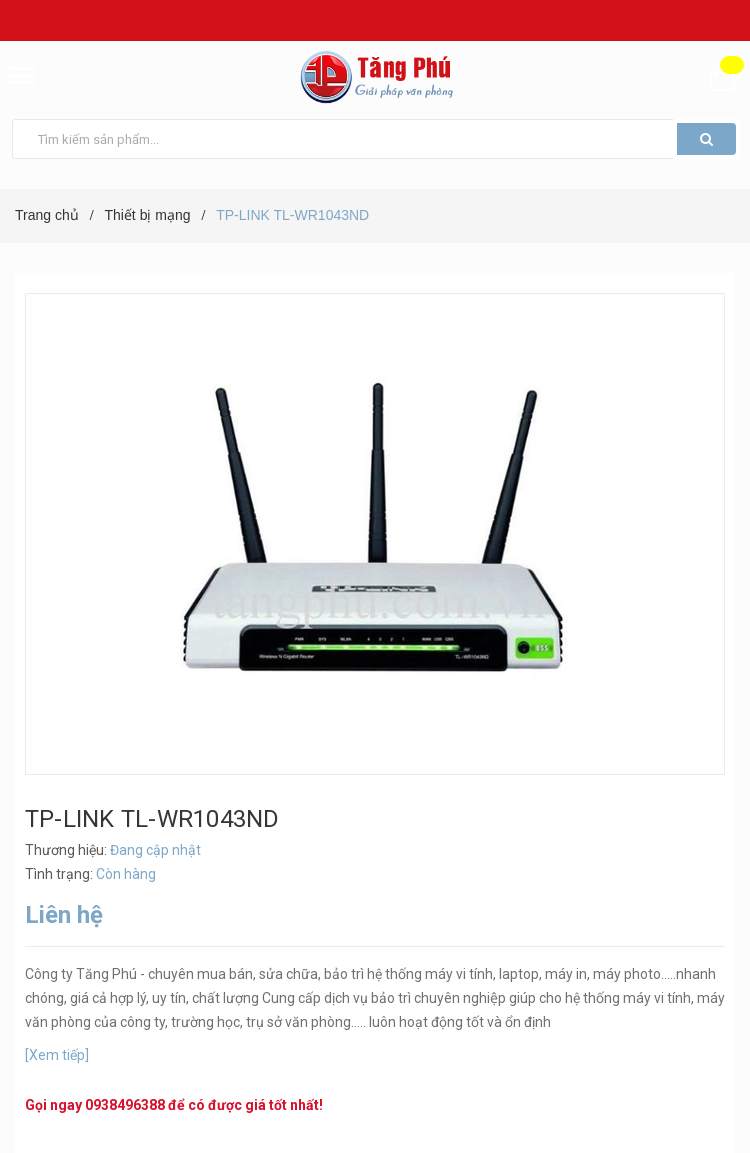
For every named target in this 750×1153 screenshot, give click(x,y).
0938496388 (125, 1105)
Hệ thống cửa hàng (685, 20)
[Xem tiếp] (57, 1055)
